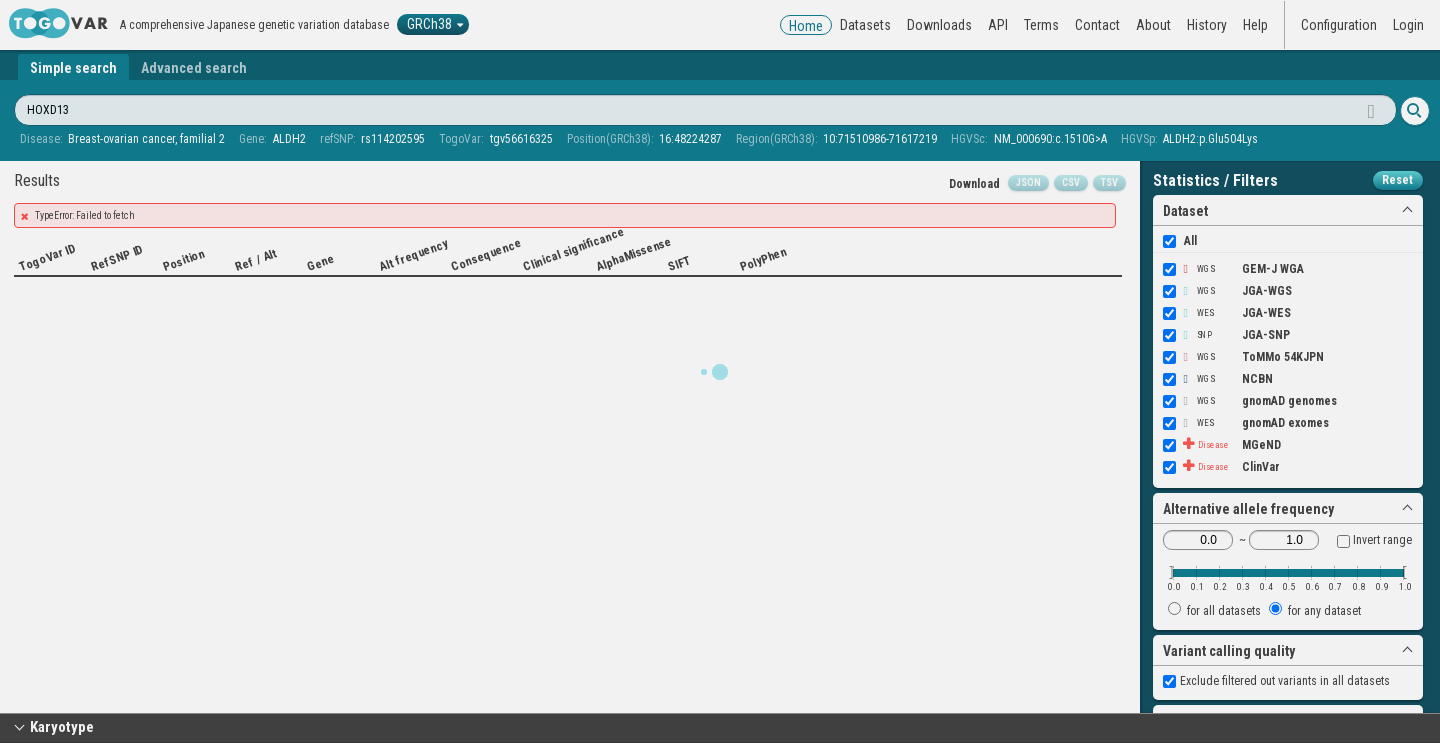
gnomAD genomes (1250, 401)
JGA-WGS (1227, 291)
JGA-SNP (1226, 335)
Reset (1397, 180)
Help (1255, 25)
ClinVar (1221, 467)
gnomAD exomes (1246, 423)
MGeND (1222, 445)
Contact (1097, 25)
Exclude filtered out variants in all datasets (1276, 681)
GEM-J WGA (1233, 269)
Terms (1041, 25)
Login (1408, 25)
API (998, 25)
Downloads (939, 25)
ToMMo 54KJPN (1243, 357)
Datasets (865, 25)
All (1180, 241)
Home (806, 26)
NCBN (1218, 379)
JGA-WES (1227, 313)
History (1207, 25)
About (1153, 25)
